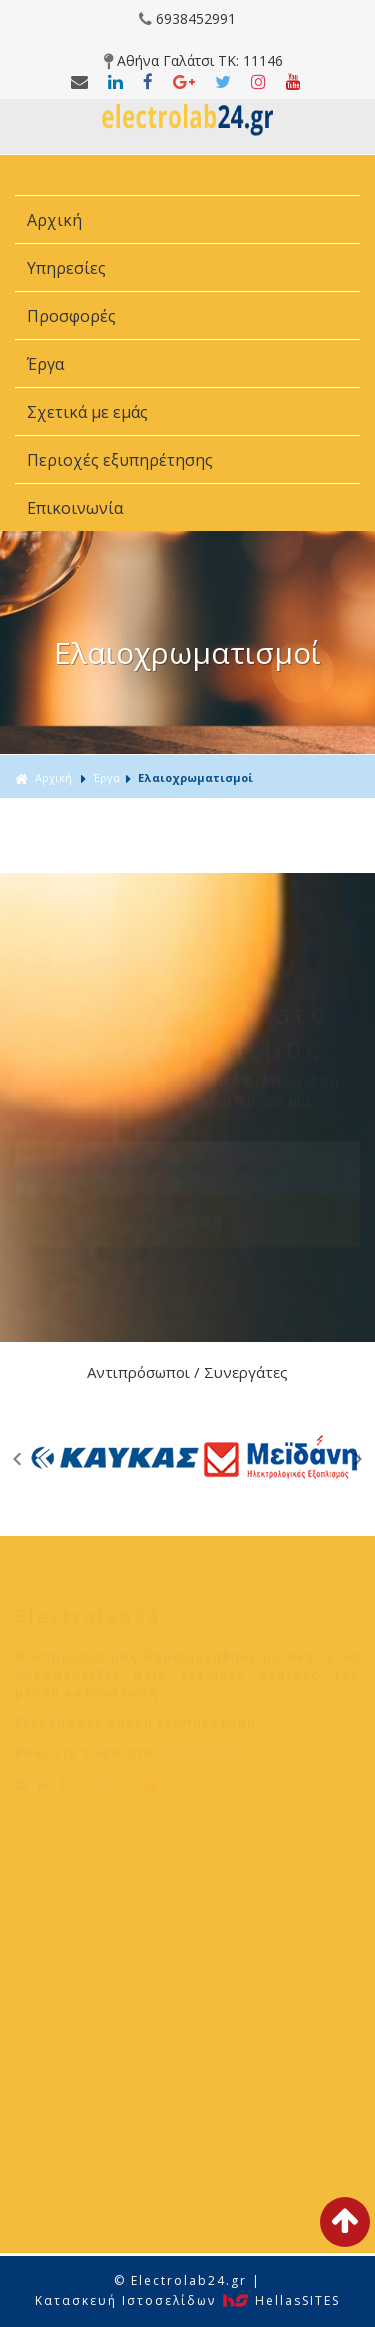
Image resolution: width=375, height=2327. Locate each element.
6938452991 (187, 18)
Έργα (47, 364)
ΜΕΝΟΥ (187, 175)
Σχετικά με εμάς (89, 412)
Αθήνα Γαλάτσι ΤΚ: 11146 (193, 60)
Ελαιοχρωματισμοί (195, 777)
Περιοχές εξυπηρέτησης (122, 460)
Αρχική (54, 220)
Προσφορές (73, 316)
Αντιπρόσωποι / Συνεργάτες (187, 1372)
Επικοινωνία (75, 508)
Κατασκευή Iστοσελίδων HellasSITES (187, 2300)
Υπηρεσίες (68, 268)
